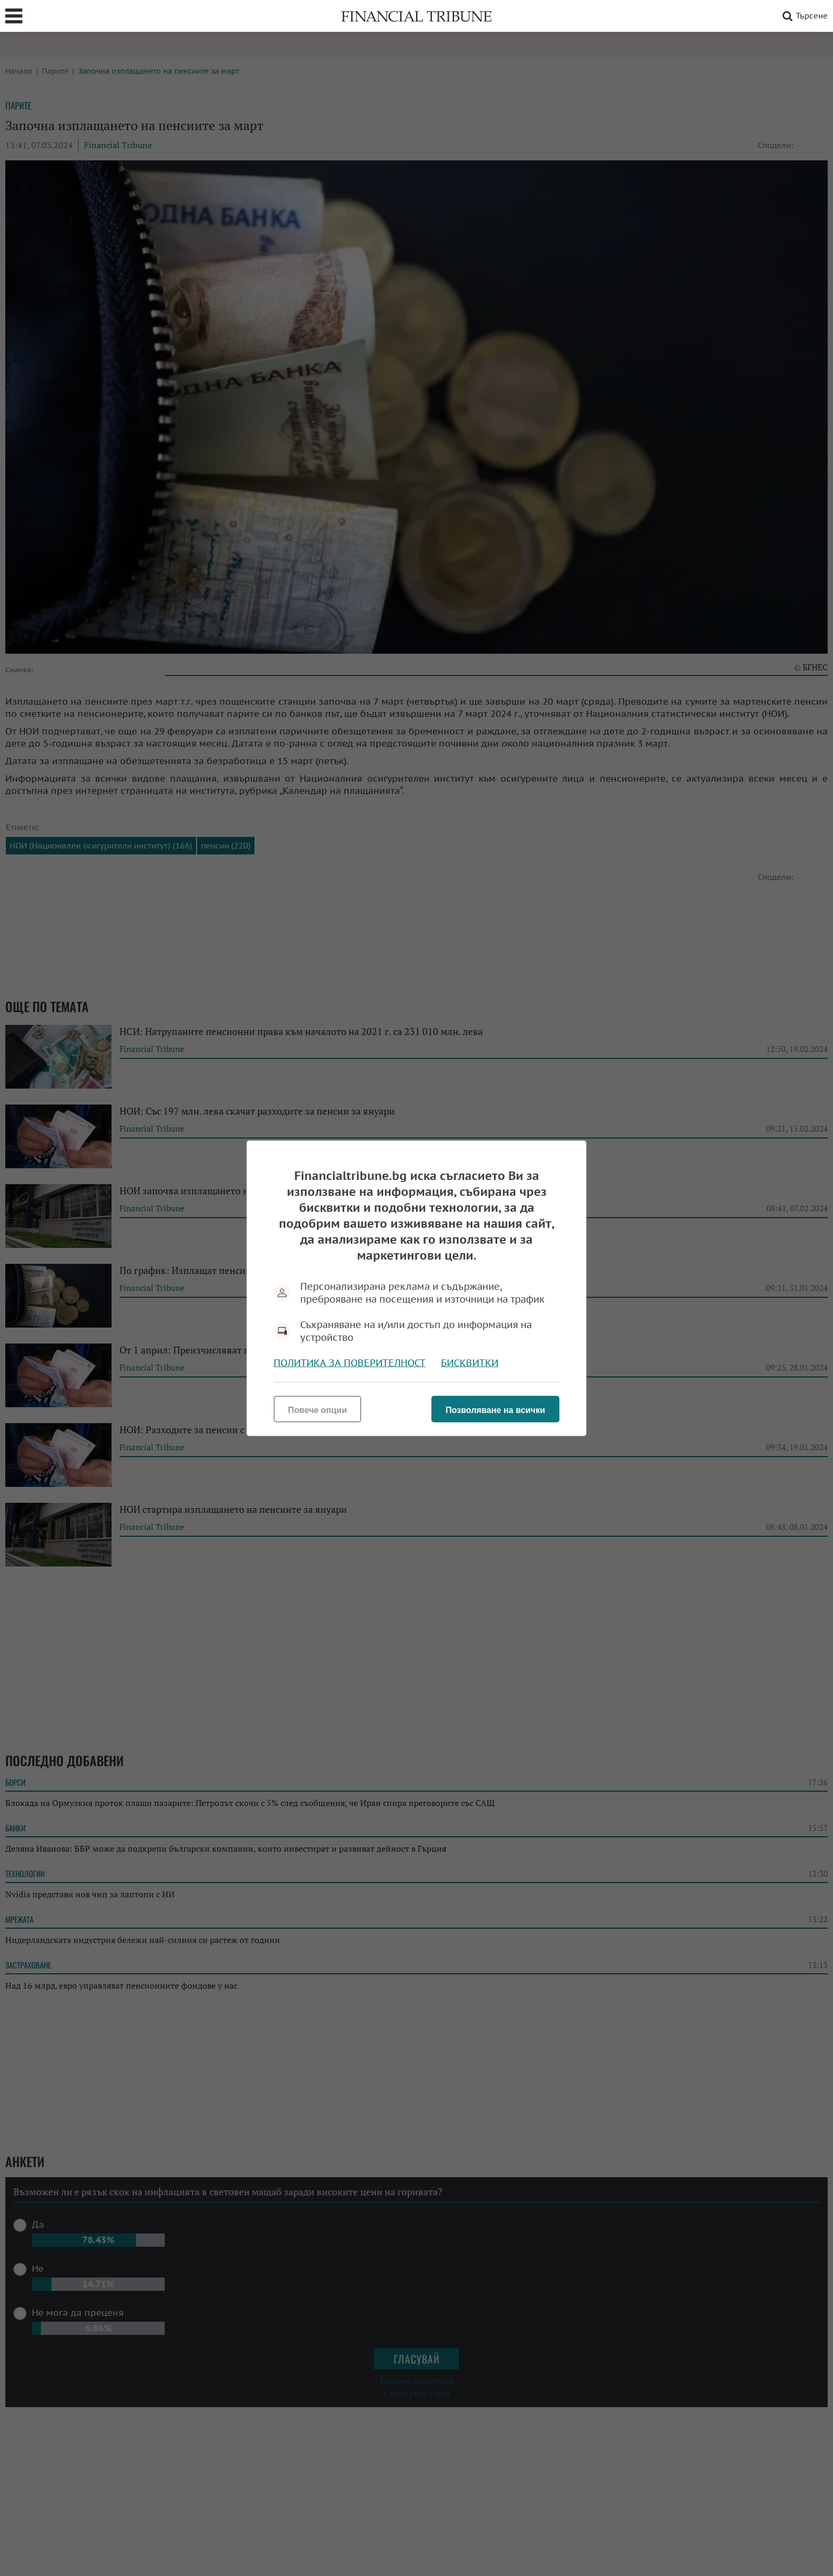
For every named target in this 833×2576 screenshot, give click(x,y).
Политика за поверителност (350, 1362)
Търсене (803, 15)
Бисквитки (469, 1362)
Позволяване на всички (495, 1409)
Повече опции (317, 1409)
